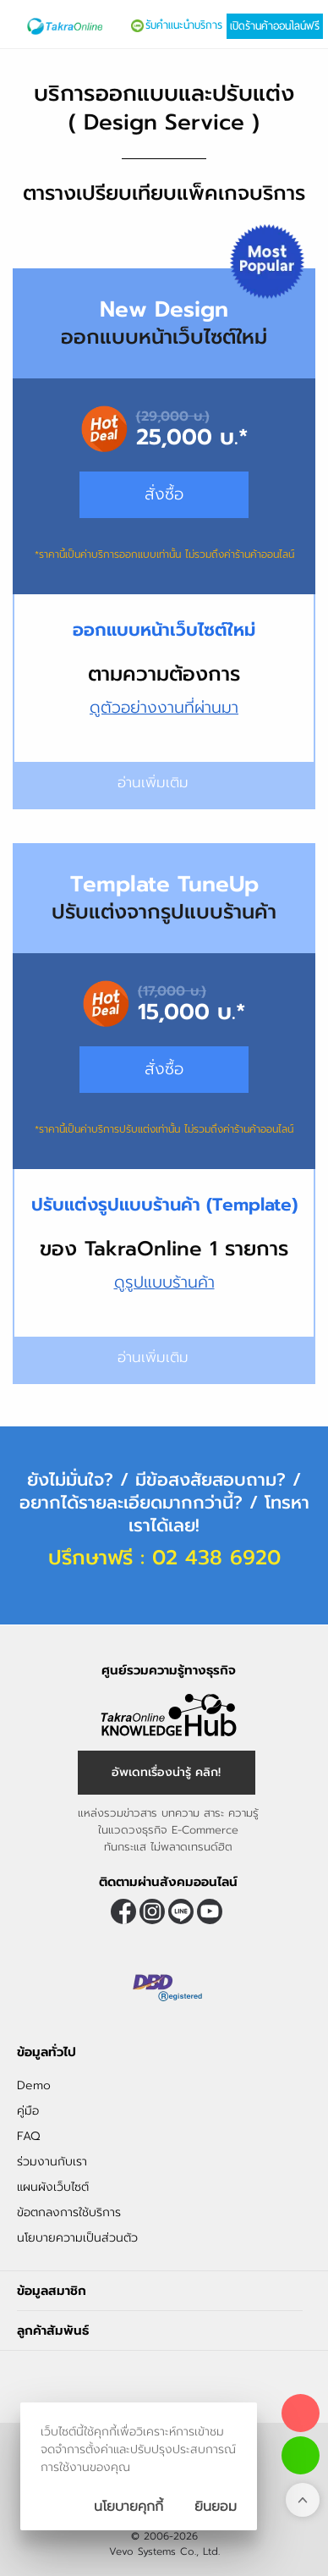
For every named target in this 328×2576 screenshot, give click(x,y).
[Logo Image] (64, 26)
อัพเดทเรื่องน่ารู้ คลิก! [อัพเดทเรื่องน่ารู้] (166, 1772)
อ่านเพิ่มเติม (164, 1357)
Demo (34, 2085)
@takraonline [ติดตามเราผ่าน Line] (181, 1911)
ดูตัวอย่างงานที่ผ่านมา (164, 707)
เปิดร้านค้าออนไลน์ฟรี (275, 26)
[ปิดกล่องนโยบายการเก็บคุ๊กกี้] (215, 2507)
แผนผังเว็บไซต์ (53, 2187)
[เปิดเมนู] (13, 26)
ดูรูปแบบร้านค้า (164, 1282)
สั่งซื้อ (164, 1068)
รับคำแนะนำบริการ (183, 25)
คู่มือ (28, 2111)
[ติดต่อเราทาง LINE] (301, 2455)
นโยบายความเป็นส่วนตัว (77, 2238)
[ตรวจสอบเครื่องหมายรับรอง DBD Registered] (168, 1988)
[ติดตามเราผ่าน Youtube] (209, 1911)
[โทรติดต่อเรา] (301, 2413)
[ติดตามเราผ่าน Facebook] (123, 1911)
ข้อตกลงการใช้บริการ (69, 2212)
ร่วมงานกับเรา (52, 2162)
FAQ (28, 2136)
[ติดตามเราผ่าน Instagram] (152, 1911)
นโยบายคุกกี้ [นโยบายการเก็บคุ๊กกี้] (128, 2506)
